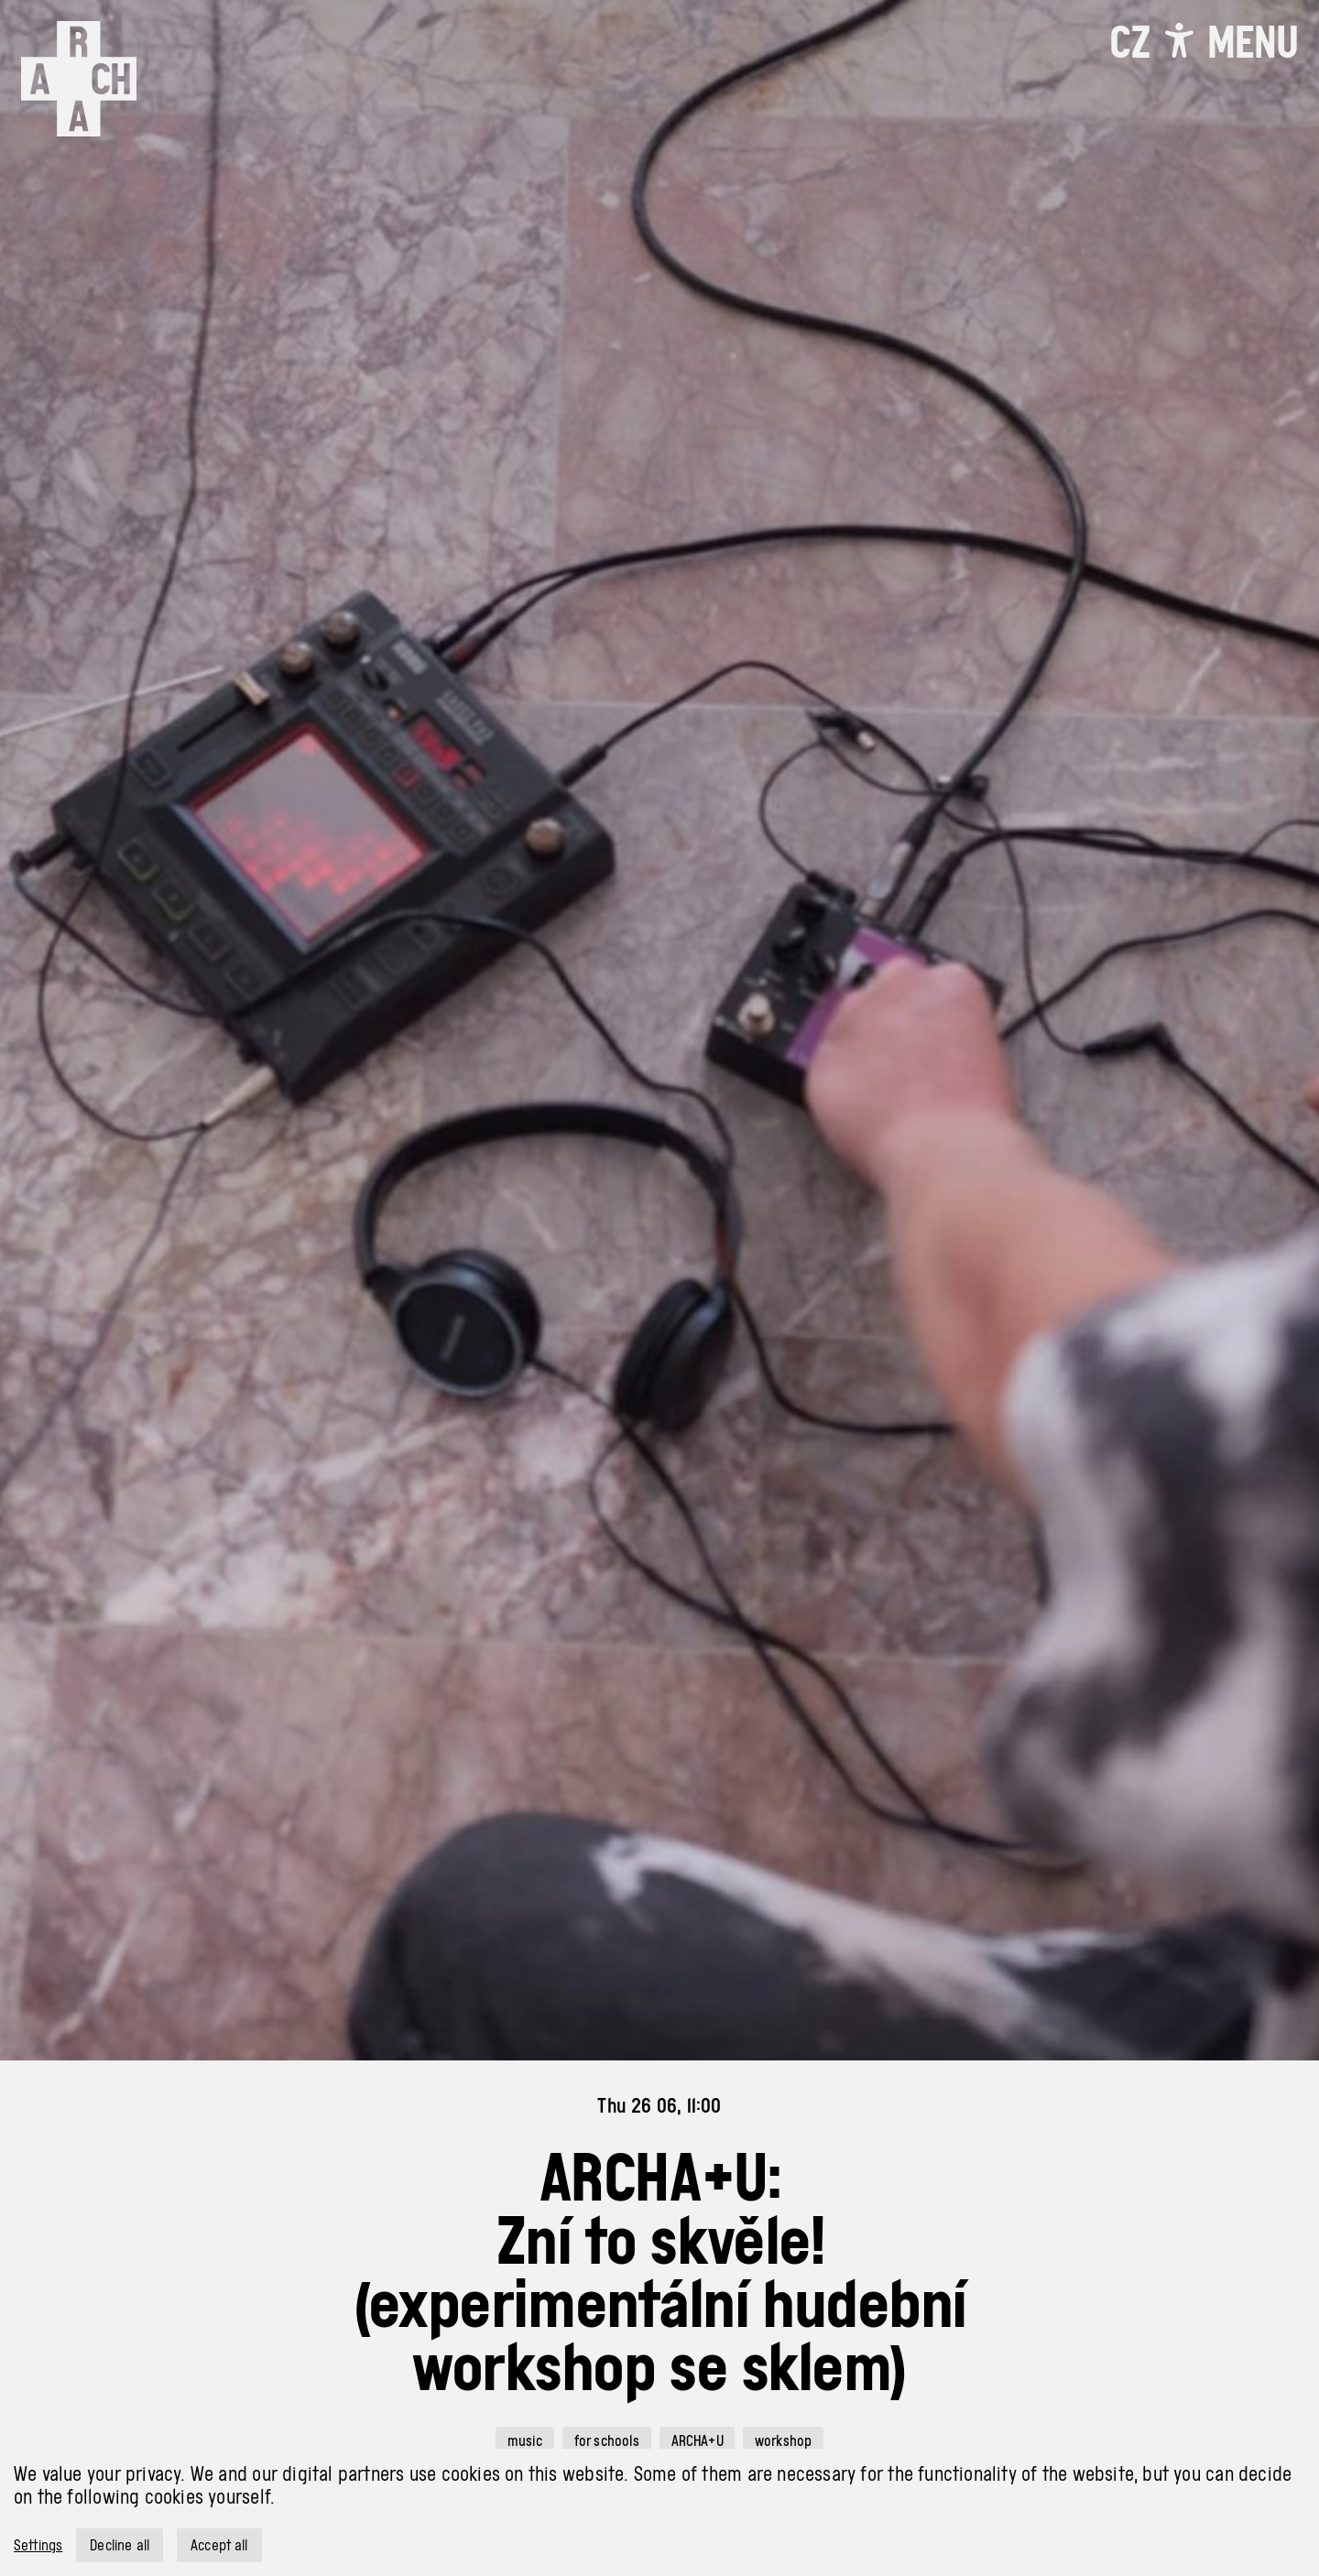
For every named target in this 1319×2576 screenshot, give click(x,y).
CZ (1129, 42)
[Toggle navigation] (1252, 42)
